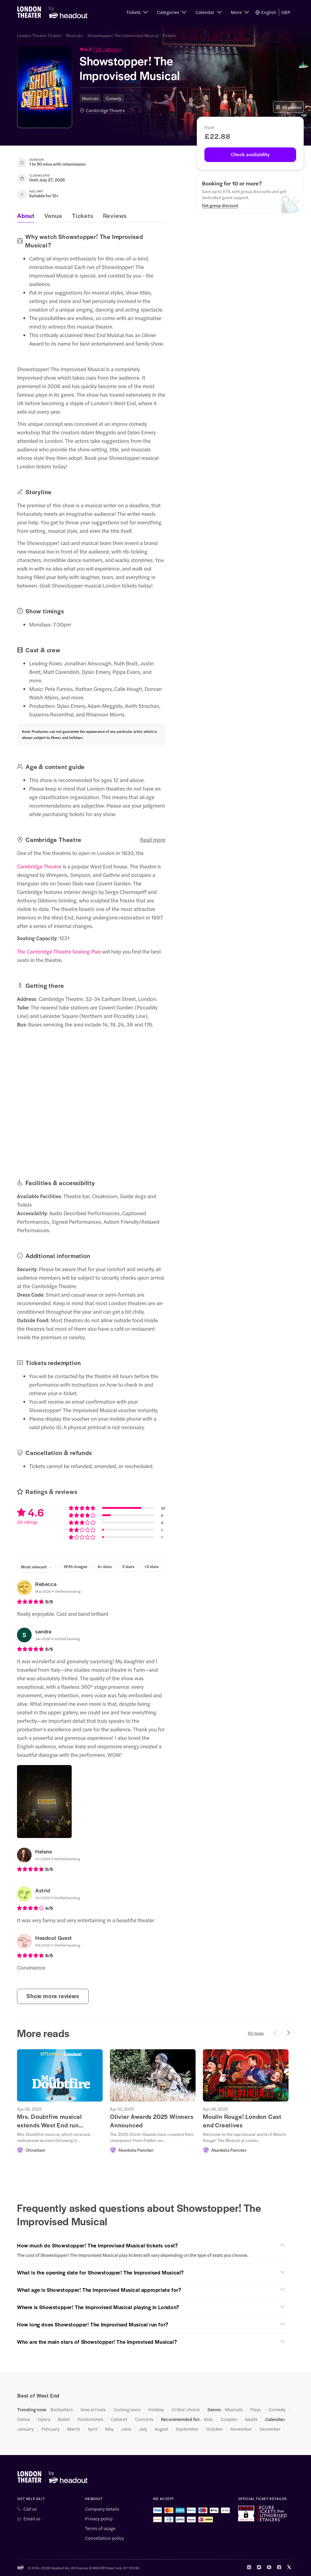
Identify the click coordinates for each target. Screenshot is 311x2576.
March (73, 2429)
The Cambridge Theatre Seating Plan (59, 951)
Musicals (74, 35)
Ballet (64, 2419)
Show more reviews (52, 1996)
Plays (255, 2409)
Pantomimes (90, 2419)
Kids (208, 2419)
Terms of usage (100, 2528)
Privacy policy (99, 2519)
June (126, 2429)
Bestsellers (61, 2409)
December (270, 2429)
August (161, 2429)
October (214, 2429)
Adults (251, 2419)
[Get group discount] (220, 205)
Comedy (113, 98)
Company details (102, 2509)
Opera (44, 2419)
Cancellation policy (104, 2538)
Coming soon (127, 2409)
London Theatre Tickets (39, 35)
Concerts (144, 2419)
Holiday (156, 2409)
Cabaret (119, 2419)
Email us (31, 2519)
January (25, 2429)
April (92, 2429)
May (109, 2429)
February (50, 2429)
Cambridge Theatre (105, 110)
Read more (152, 839)
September (187, 2429)
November (241, 2429)
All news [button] (256, 2033)
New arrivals (93, 2409)
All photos (288, 107)
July (143, 2429)
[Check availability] (250, 154)
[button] (137, 12)
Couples (228, 2419)
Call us (30, 2509)
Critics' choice (186, 2409)
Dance (23, 2419)
